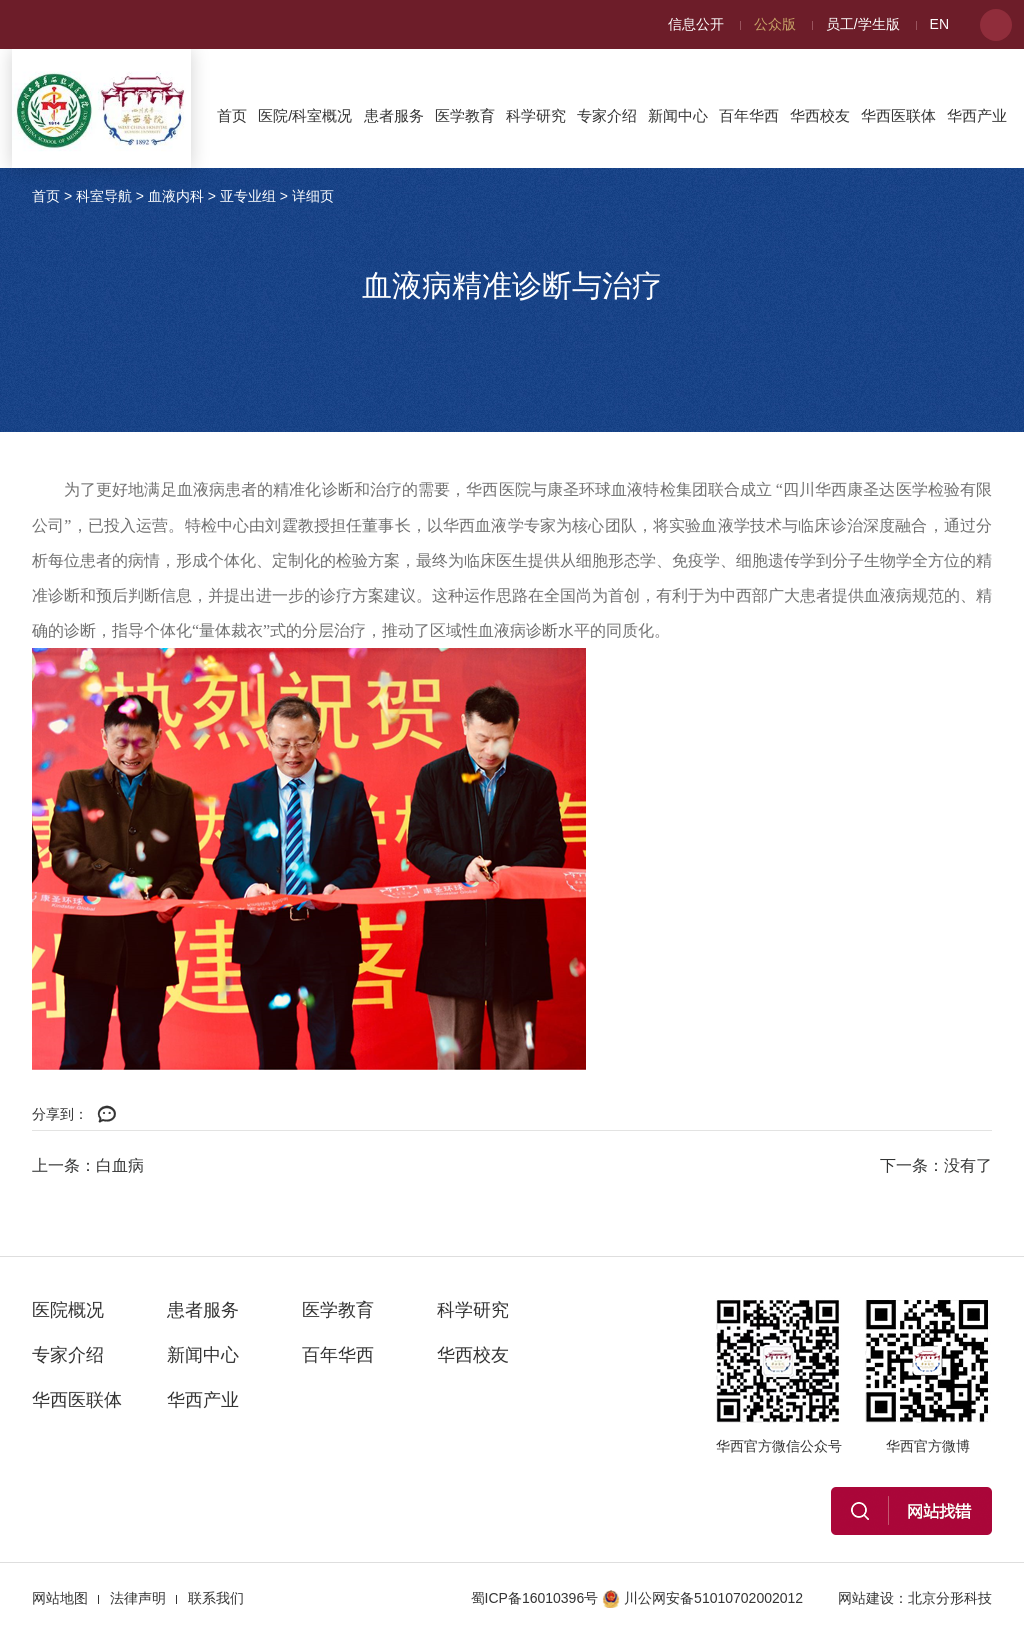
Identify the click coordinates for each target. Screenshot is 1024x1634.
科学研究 (536, 115)
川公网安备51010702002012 (702, 1598)
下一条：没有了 (936, 1165)
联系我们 (216, 1598)
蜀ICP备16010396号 (535, 1598)
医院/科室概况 (305, 115)
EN (939, 24)
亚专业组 (248, 196)
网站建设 (866, 1598)
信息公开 (696, 24)
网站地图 (60, 1598)
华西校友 (820, 115)
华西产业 (977, 115)
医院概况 (68, 1310)
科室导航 (104, 196)
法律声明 (138, 1598)
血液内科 (176, 196)
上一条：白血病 (88, 1165)
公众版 (775, 24)
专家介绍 (607, 115)
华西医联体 (898, 115)
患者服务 (394, 115)
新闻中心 (678, 115)
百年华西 (749, 115)
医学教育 (465, 115)
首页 (232, 115)
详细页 (313, 196)
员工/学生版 (863, 24)
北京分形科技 (950, 1598)
